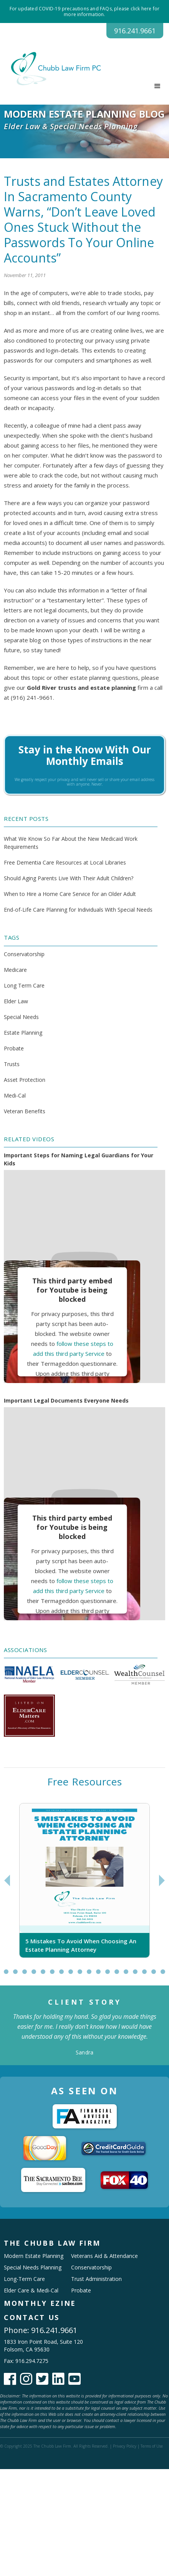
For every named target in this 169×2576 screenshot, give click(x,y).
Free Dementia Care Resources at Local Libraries (65, 862)
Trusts (12, 1064)
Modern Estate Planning (33, 2255)
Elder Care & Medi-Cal (31, 2290)
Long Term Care (24, 985)
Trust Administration (96, 2278)
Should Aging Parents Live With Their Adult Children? (68, 878)
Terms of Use (152, 2446)
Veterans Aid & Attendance (104, 2255)
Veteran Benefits (24, 1111)
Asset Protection (24, 1079)
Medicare (15, 969)
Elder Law (16, 1001)
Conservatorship (24, 954)
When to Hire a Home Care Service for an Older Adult (70, 893)
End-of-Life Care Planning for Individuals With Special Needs (78, 909)
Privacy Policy (124, 2446)
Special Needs (21, 1017)
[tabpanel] (84, 1880)
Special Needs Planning (32, 2267)
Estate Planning (23, 1032)
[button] (157, 86)
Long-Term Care (24, 2278)
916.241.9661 (135, 30)
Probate (14, 1048)
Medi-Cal (15, 1095)
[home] (53, 68)
